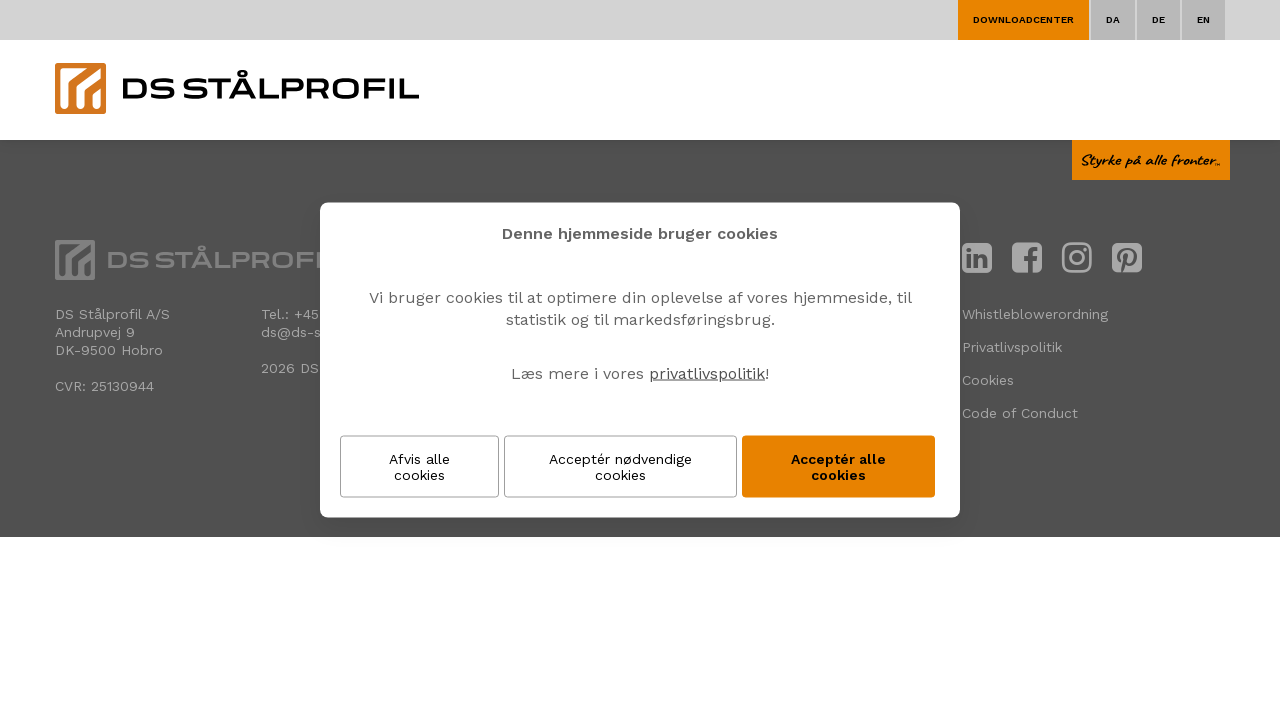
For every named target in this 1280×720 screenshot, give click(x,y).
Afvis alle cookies (419, 467)
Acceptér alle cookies (838, 467)
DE (1158, 19)
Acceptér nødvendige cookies (620, 467)
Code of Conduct (1020, 413)
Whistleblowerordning (1035, 314)
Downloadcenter (1023, 19)
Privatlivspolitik (1012, 347)
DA (1113, 19)
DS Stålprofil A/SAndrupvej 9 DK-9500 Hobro (112, 332)
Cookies (988, 380)
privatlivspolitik (707, 373)
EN (1203, 19)
